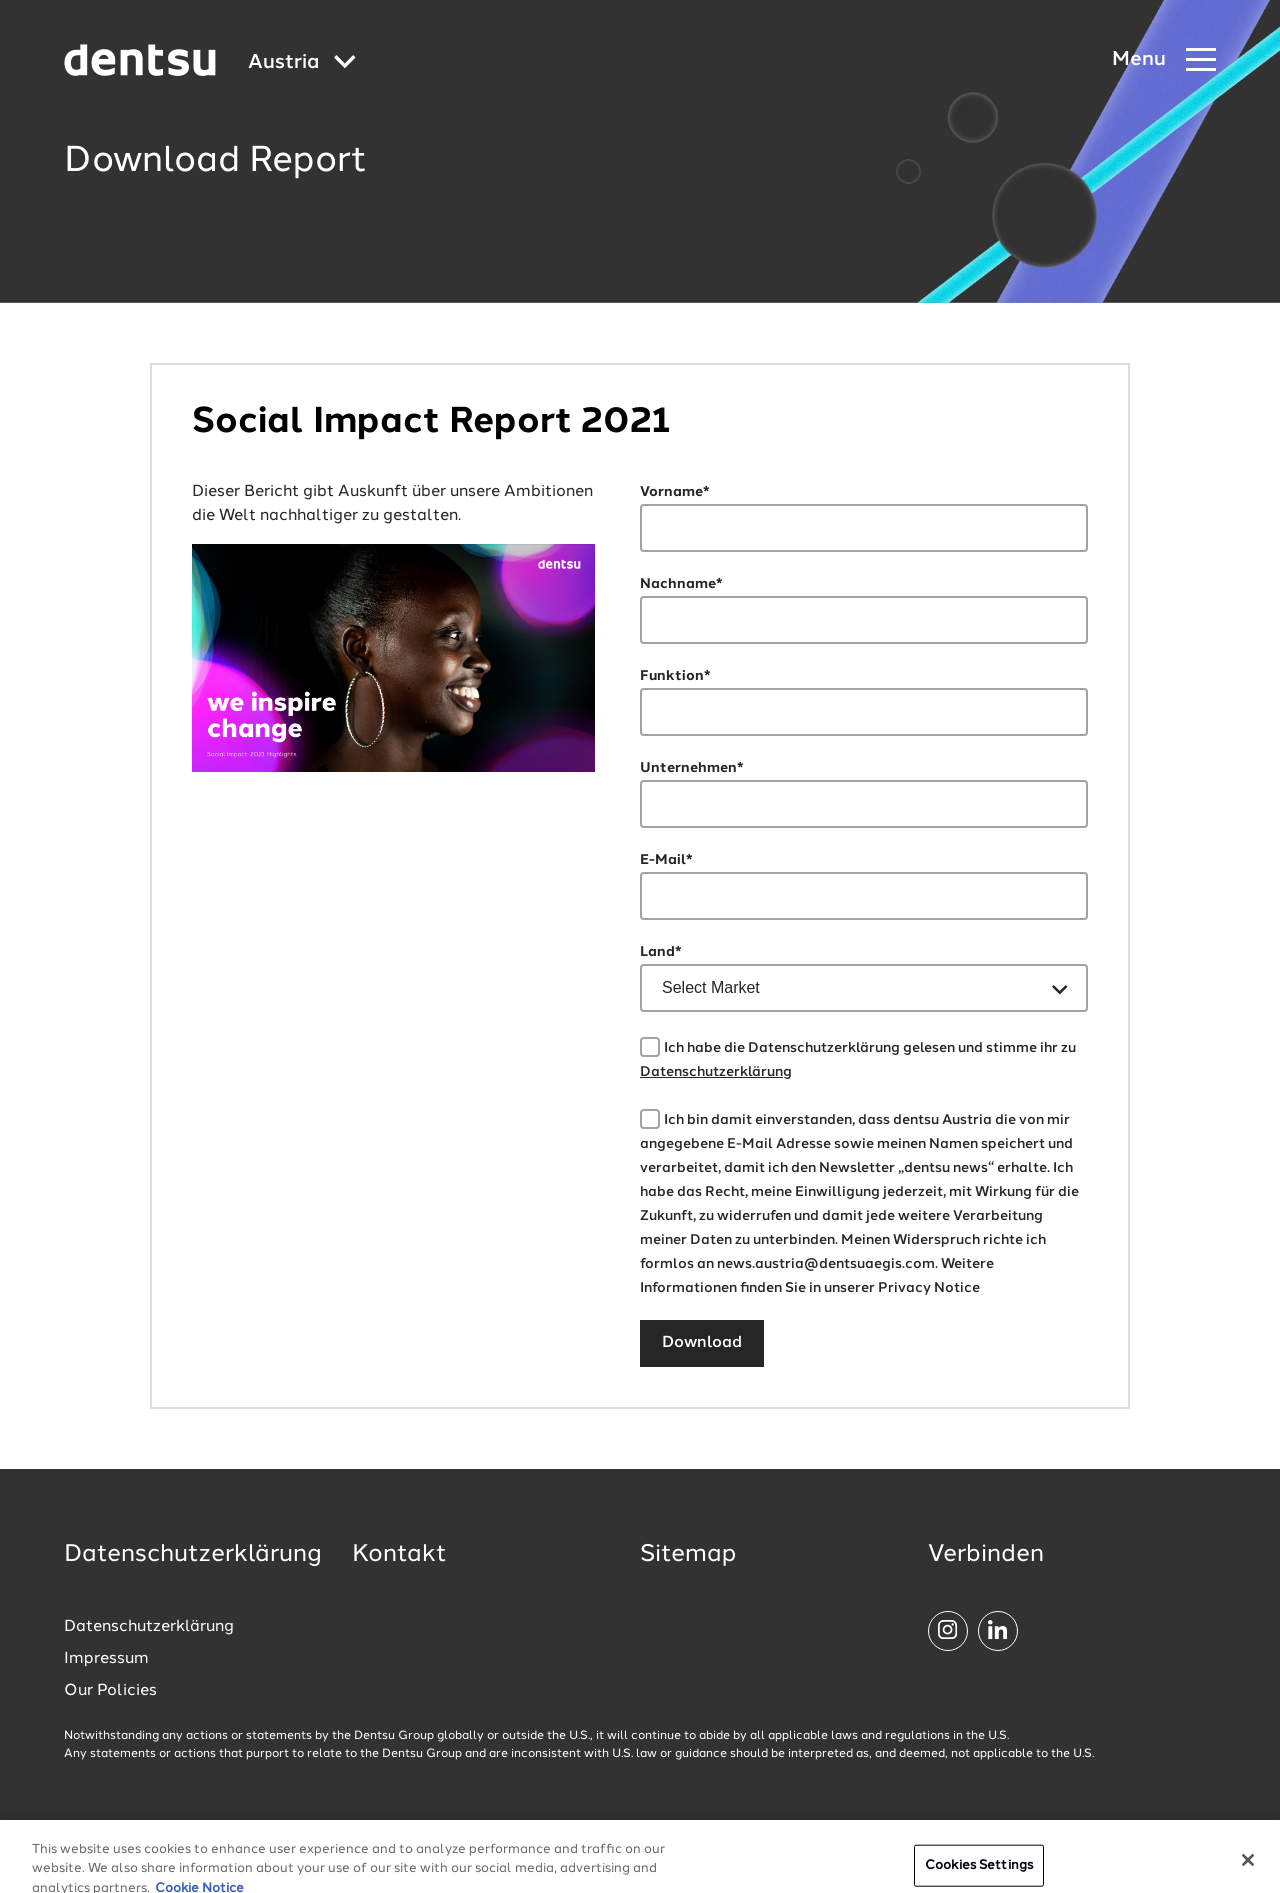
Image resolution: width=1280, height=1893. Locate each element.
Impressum (106, 1659)
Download (702, 1343)
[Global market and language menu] (302, 63)
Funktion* (675, 676)
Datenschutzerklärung (716, 1072)
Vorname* (675, 492)
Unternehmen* (692, 768)
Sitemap (688, 1555)
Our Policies (110, 1691)
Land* (661, 952)
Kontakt (399, 1555)
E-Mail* (666, 860)
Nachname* (681, 584)
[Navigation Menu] (1164, 60)
